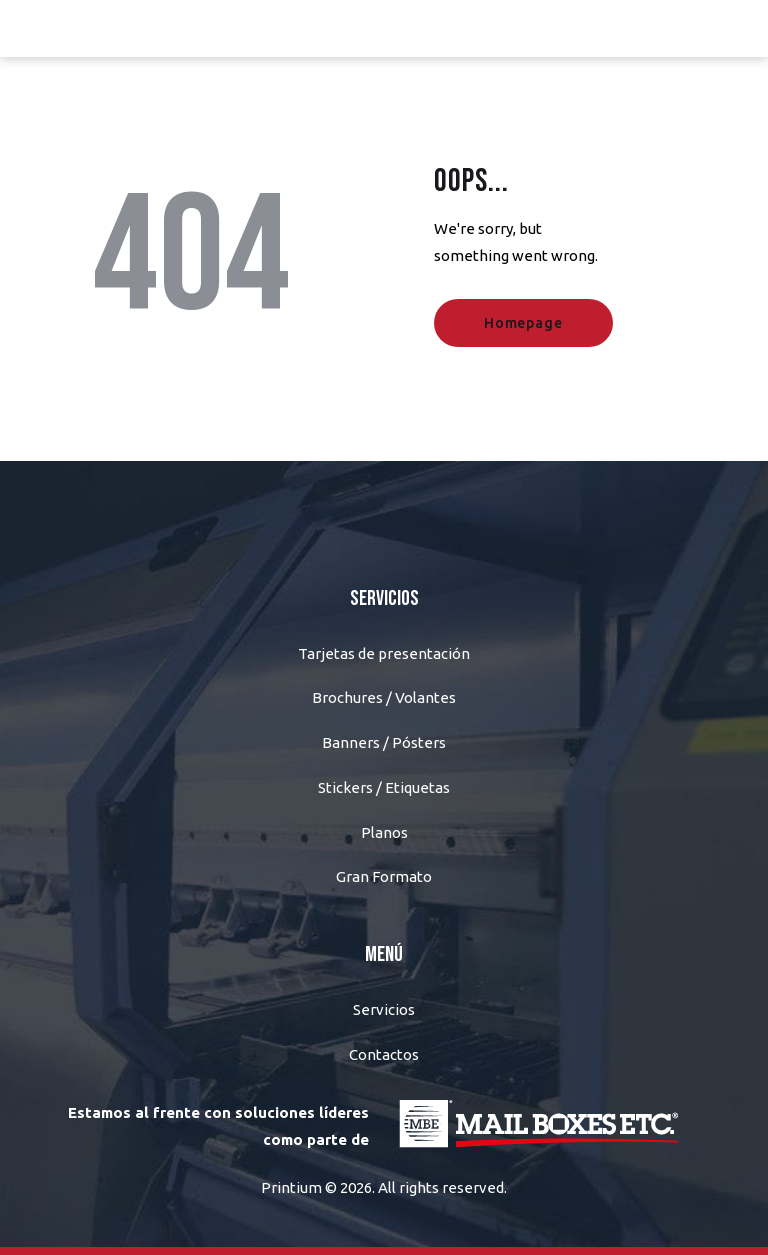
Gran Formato (384, 876)
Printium (291, 1187)
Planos (384, 832)
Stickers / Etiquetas (384, 787)
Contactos (384, 1054)
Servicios (384, 1009)
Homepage (523, 323)
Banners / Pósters (384, 742)
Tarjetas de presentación (384, 653)
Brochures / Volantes (384, 697)
